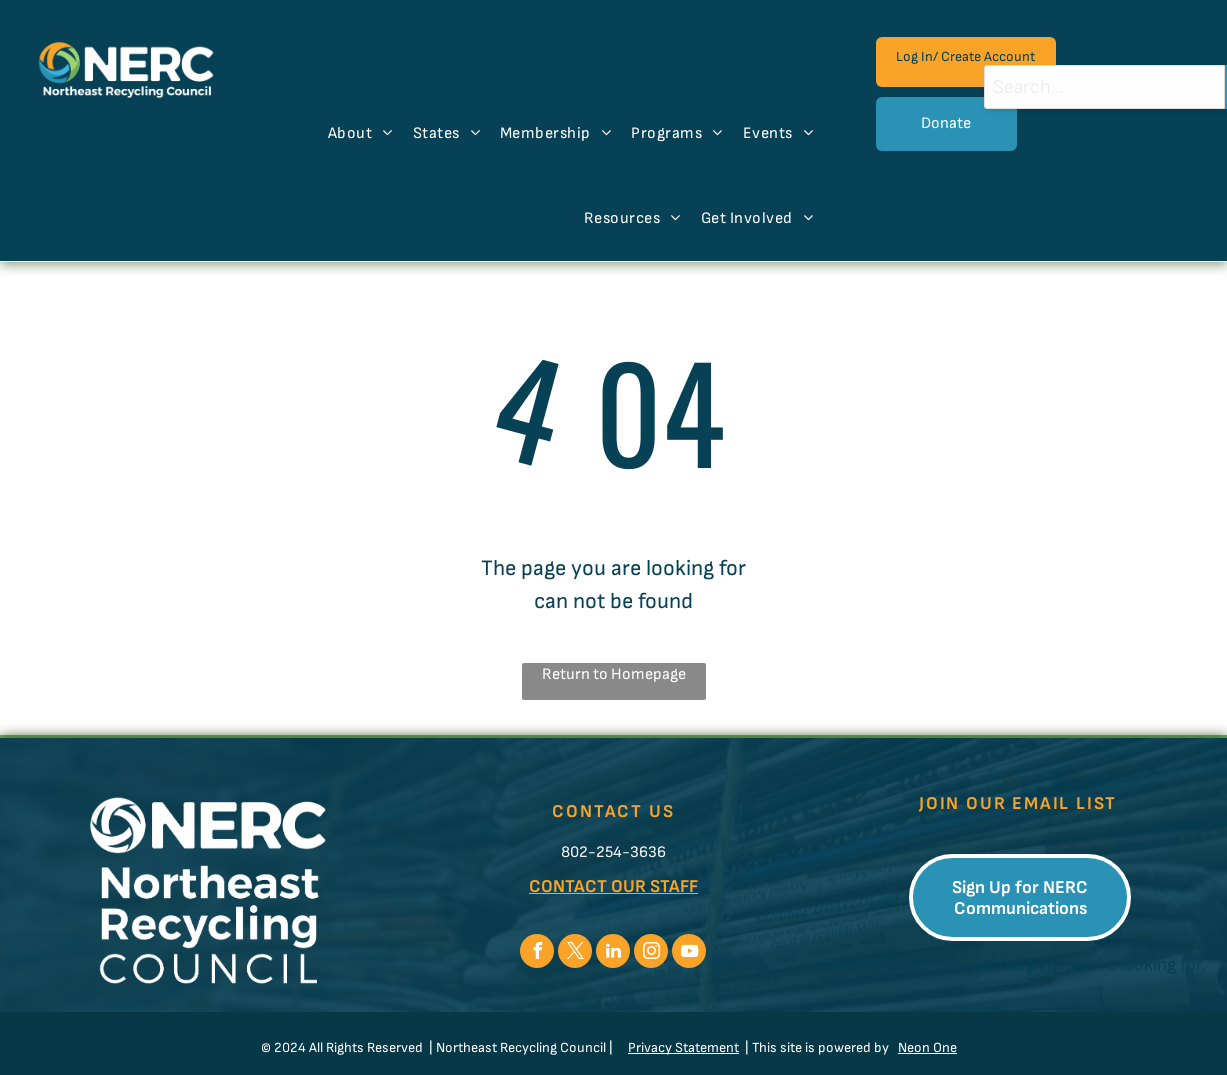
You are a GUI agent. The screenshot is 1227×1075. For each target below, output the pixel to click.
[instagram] (651, 953)
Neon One (927, 1047)
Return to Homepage (614, 674)
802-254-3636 (613, 852)
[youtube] (689, 953)
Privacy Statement (683, 1047)
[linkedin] (613, 953)
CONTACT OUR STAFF (613, 886)
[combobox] (1104, 87)
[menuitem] (360, 134)
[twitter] (575, 953)
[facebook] (537, 953)
